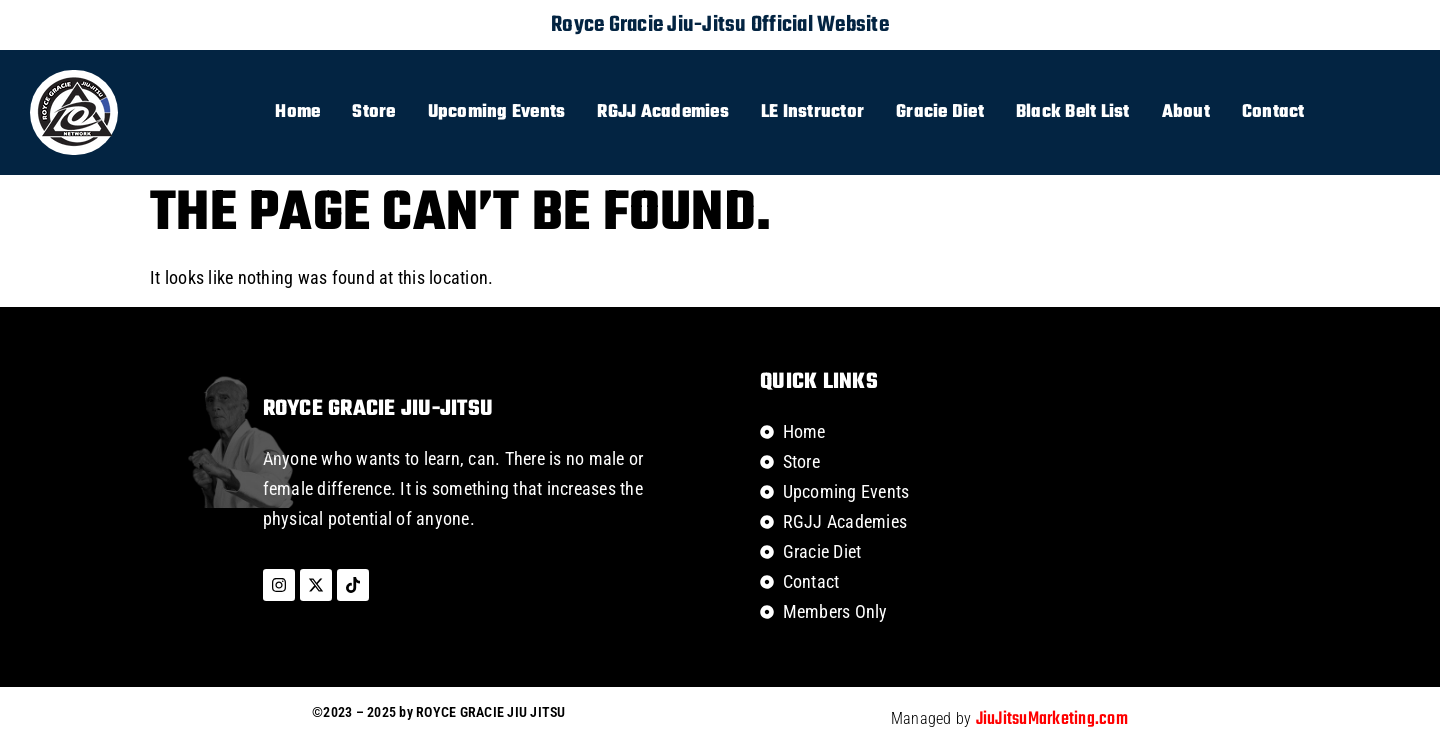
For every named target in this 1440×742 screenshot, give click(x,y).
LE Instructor (812, 112)
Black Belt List (1073, 112)
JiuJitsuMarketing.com (1052, 719)
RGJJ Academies (663, 112)
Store (373, 112)
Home (297, 112)
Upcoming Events (497, 112)
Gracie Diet (940, 112)
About (1186, 112)
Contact (1273, 112)
